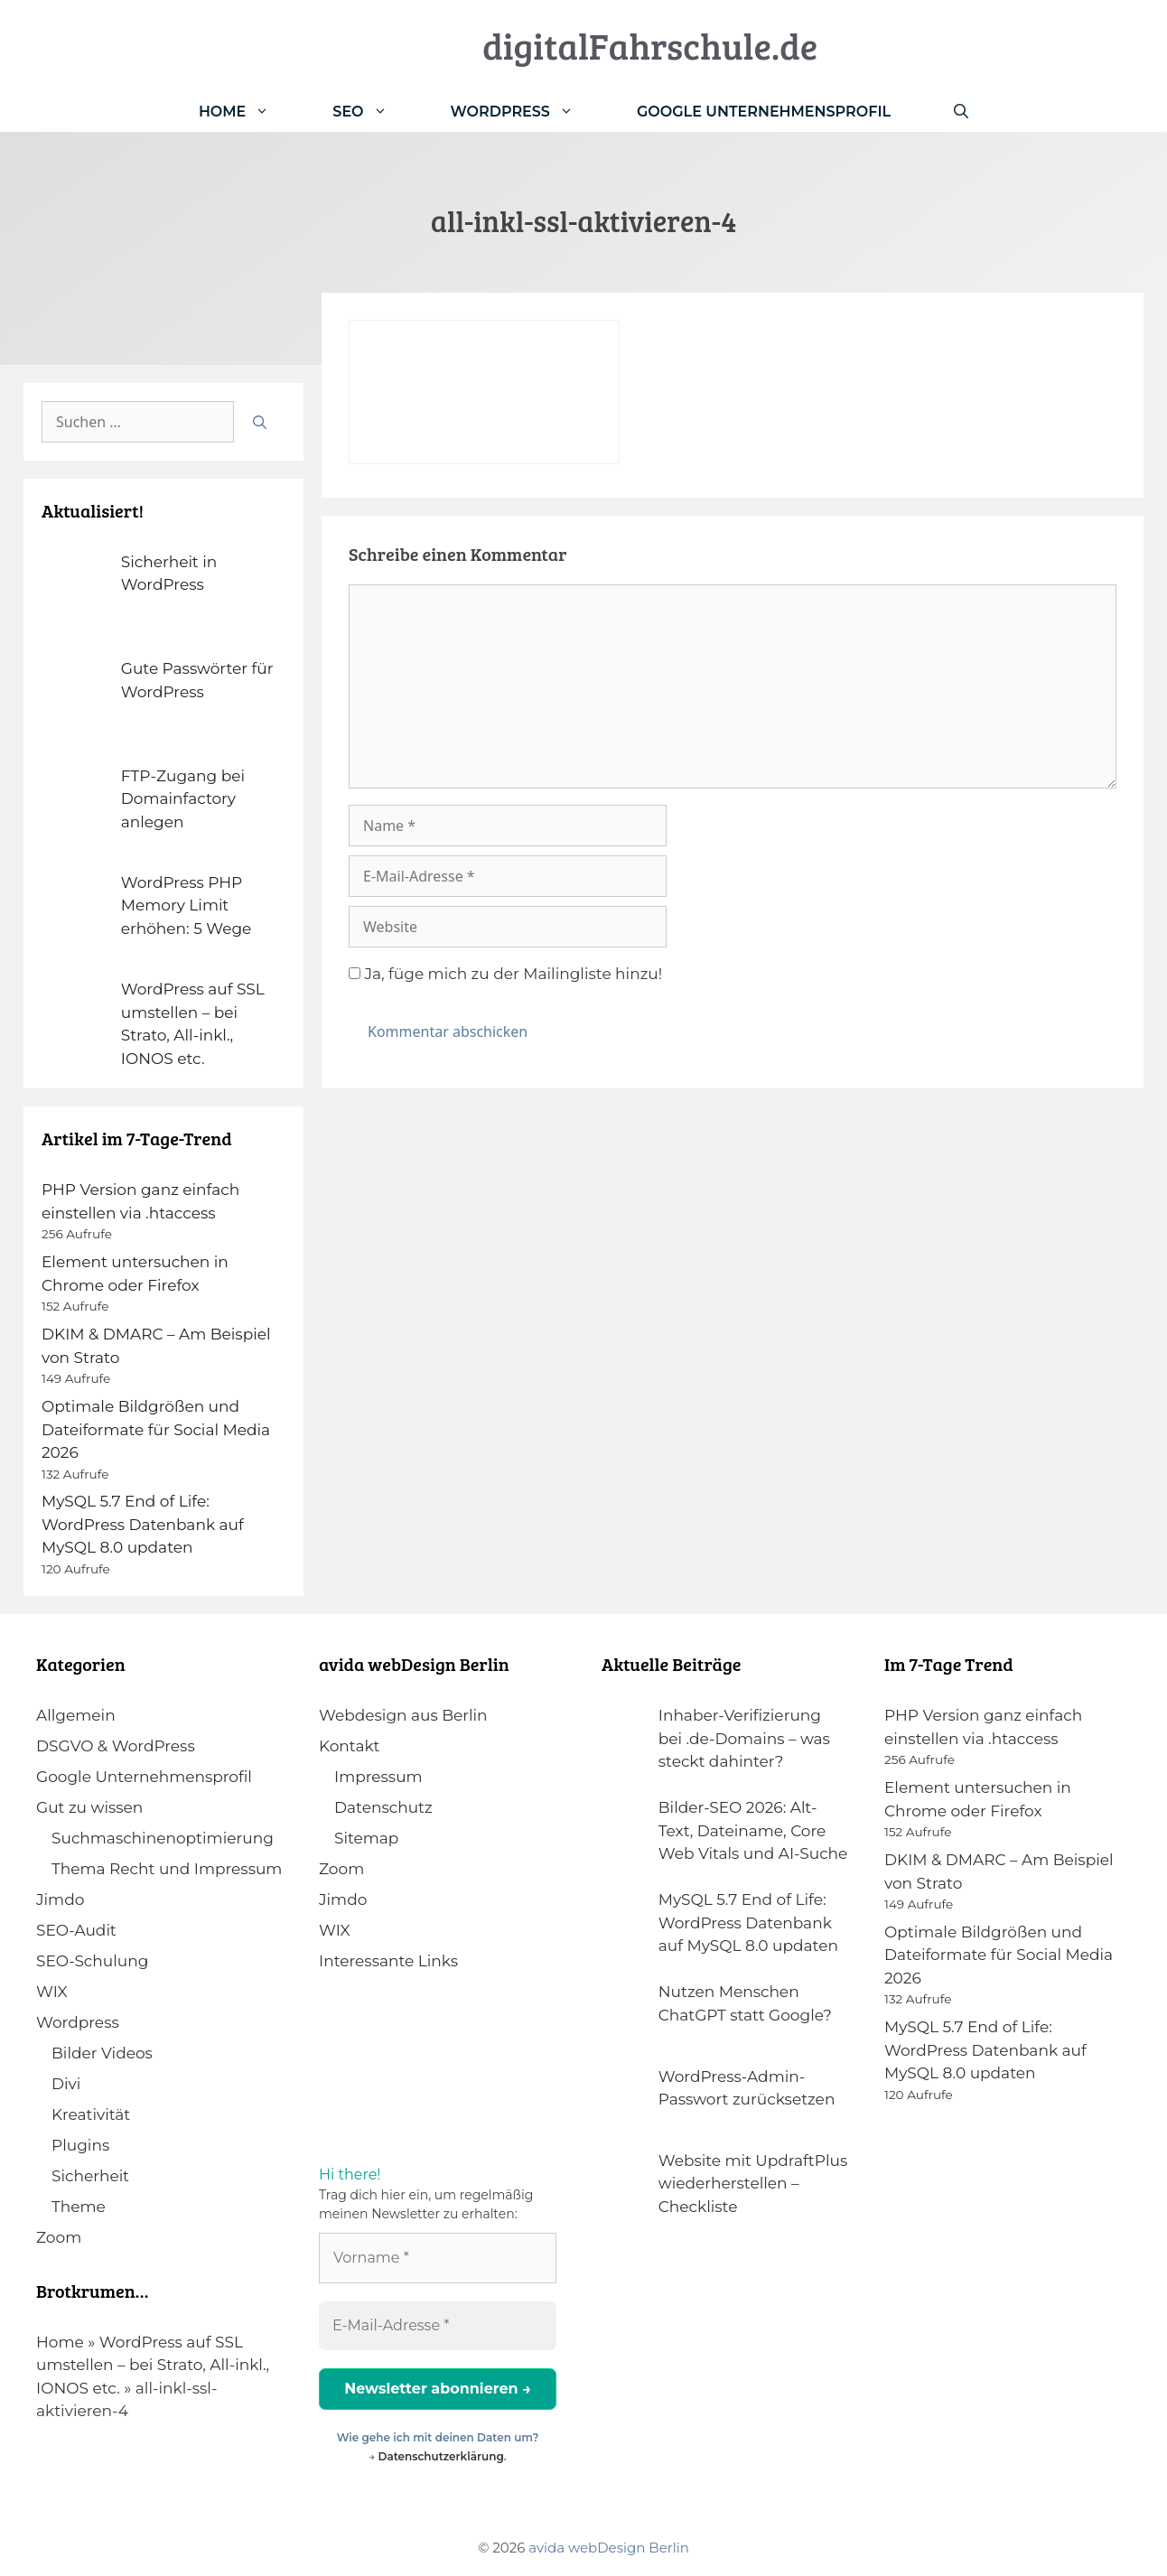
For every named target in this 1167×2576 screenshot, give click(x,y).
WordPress (528, 111)
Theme (78, 2207)
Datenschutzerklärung (441, 2456)
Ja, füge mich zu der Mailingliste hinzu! (505, 974)
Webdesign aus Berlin (403, 1715)
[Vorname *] (437, 2258)
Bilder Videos (102, 2053)
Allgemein (76, 1715)
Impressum (378, 1777)
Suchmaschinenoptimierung (162, 1838)
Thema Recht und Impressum (166, 1869)
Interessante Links (388, 1961)
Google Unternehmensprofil (764, 111)
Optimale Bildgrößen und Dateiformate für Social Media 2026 (156, 1429)
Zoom (58, 2237)
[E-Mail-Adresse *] (437, 2325)
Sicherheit (90, 2176)
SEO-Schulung (92, 1961)
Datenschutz (383, 1807)
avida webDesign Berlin (608, 2547)
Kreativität (90, 2114)
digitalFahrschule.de (649, 45)
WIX (52, 1992)
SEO (375, 111)
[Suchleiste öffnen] (961, 111)
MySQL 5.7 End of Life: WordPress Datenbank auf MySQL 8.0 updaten (143, 1524)
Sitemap (366, 1838)
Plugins (80, 2145)
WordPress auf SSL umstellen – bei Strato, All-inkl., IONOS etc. (152, 2365)
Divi (65, 2084)
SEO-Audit (76, 1930)
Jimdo (60, 1899)
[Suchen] (259, 422)
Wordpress (77, 2022)
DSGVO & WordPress (115, 1746)
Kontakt (349, 1746)
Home (250, 111)
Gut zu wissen (89, 1807)
